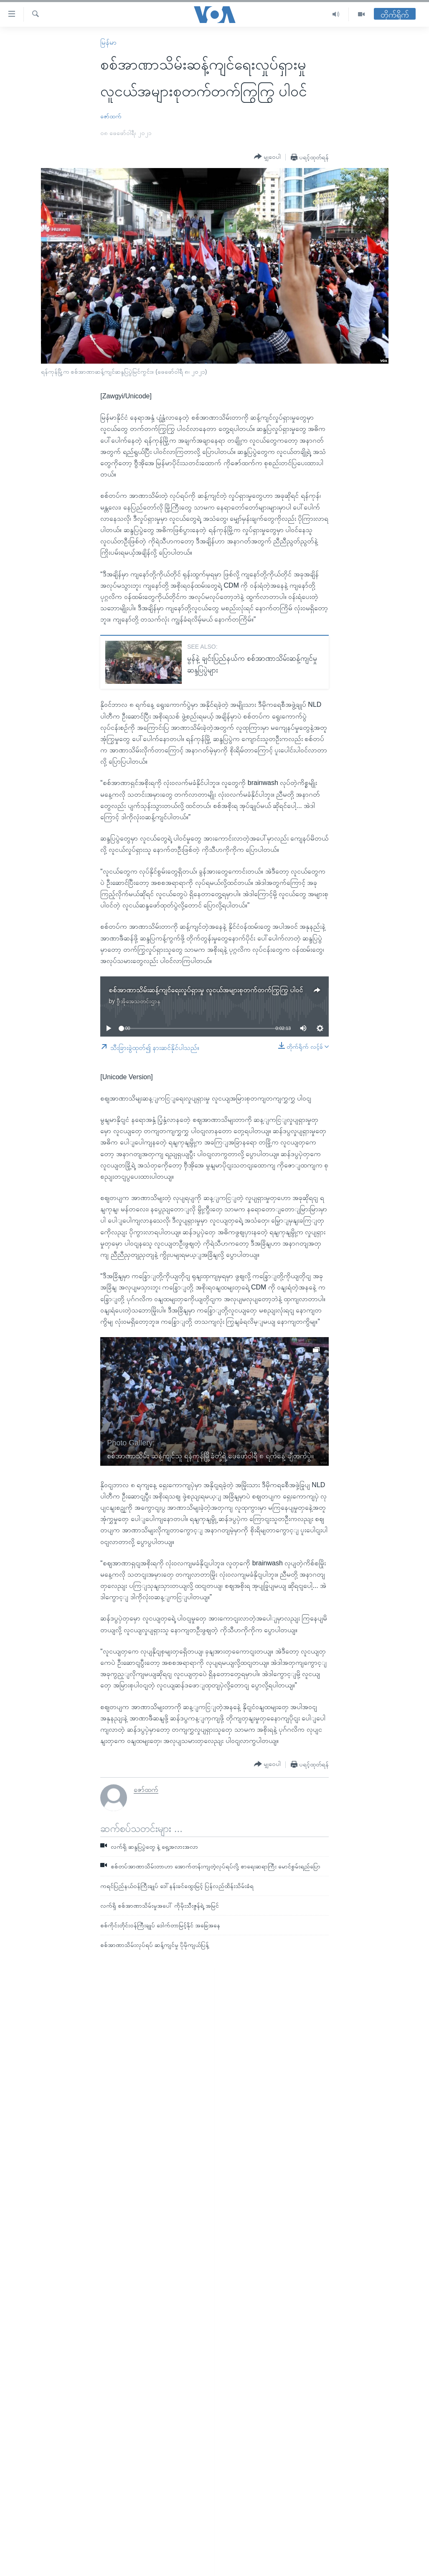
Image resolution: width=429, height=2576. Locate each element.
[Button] (267, 156)
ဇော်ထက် (111, 116)
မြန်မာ (108, 42)
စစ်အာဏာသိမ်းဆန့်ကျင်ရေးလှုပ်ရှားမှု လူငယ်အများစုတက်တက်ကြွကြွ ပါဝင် (206, 990)
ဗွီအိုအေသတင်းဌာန (138, 1001)
